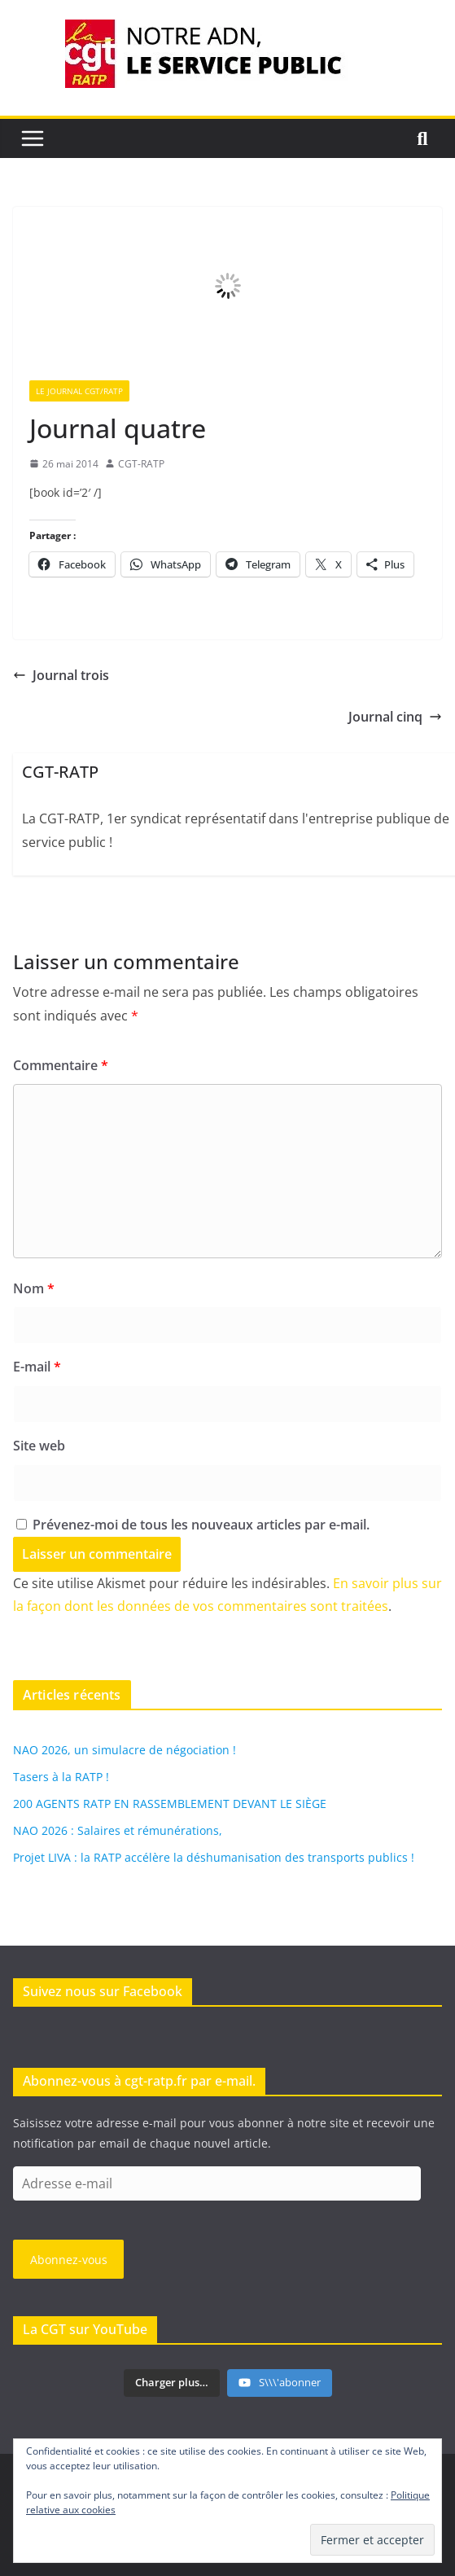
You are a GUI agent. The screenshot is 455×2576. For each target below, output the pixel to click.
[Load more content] (172, 2383)
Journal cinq (395, 717)
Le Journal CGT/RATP (79, 391)
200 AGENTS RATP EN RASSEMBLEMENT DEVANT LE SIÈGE (169, 1803)
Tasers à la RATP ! (61, 1776)
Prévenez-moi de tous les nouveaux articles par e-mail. (201, 1525)
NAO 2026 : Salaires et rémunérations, (117, 1830)
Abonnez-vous (68, 2259)
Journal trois (61, 675)
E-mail (37, 1367)
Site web (39, 1446)
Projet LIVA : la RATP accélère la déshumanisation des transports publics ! (213, 1857)
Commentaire (60, 1065)
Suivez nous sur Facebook (102, 1991)
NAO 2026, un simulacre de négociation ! (124, 1750)
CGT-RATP (141, 464)
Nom (34, 1288)
